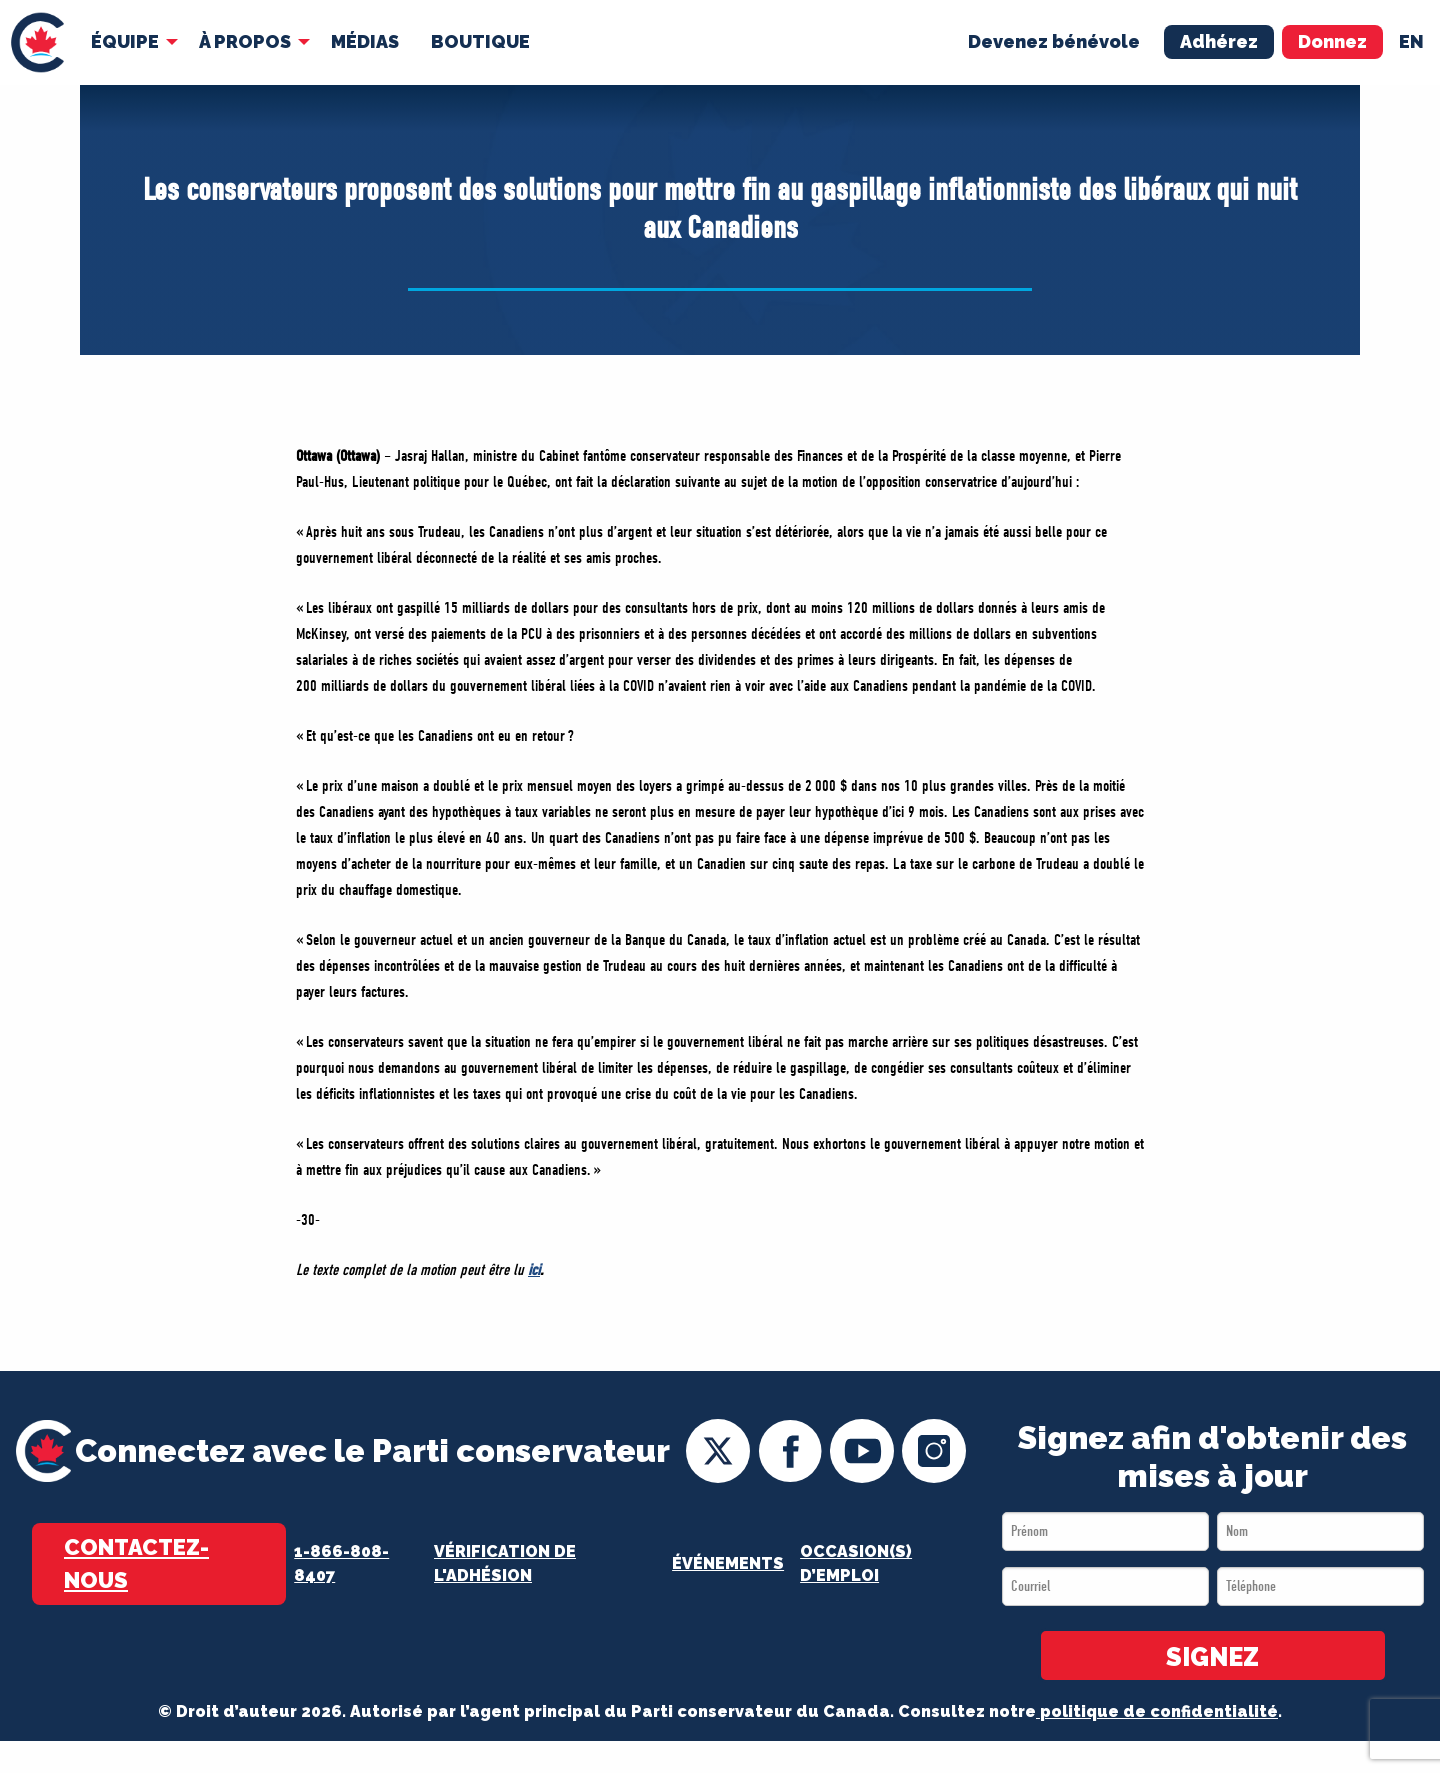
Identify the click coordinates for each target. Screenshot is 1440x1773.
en (1411, 41)
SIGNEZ (1212, 1657)
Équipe (125, 41)
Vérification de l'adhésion (505, 1563)
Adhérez (1219, 41)
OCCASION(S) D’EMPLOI (856, 1563)
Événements (728, 1563)
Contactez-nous (136, 1563)
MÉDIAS (365, 41)
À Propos (245, 41)
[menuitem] (37, 42)
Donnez (1332, 41)
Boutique (480, 41)
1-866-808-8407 (341, 1563)
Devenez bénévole (1054, 41)
